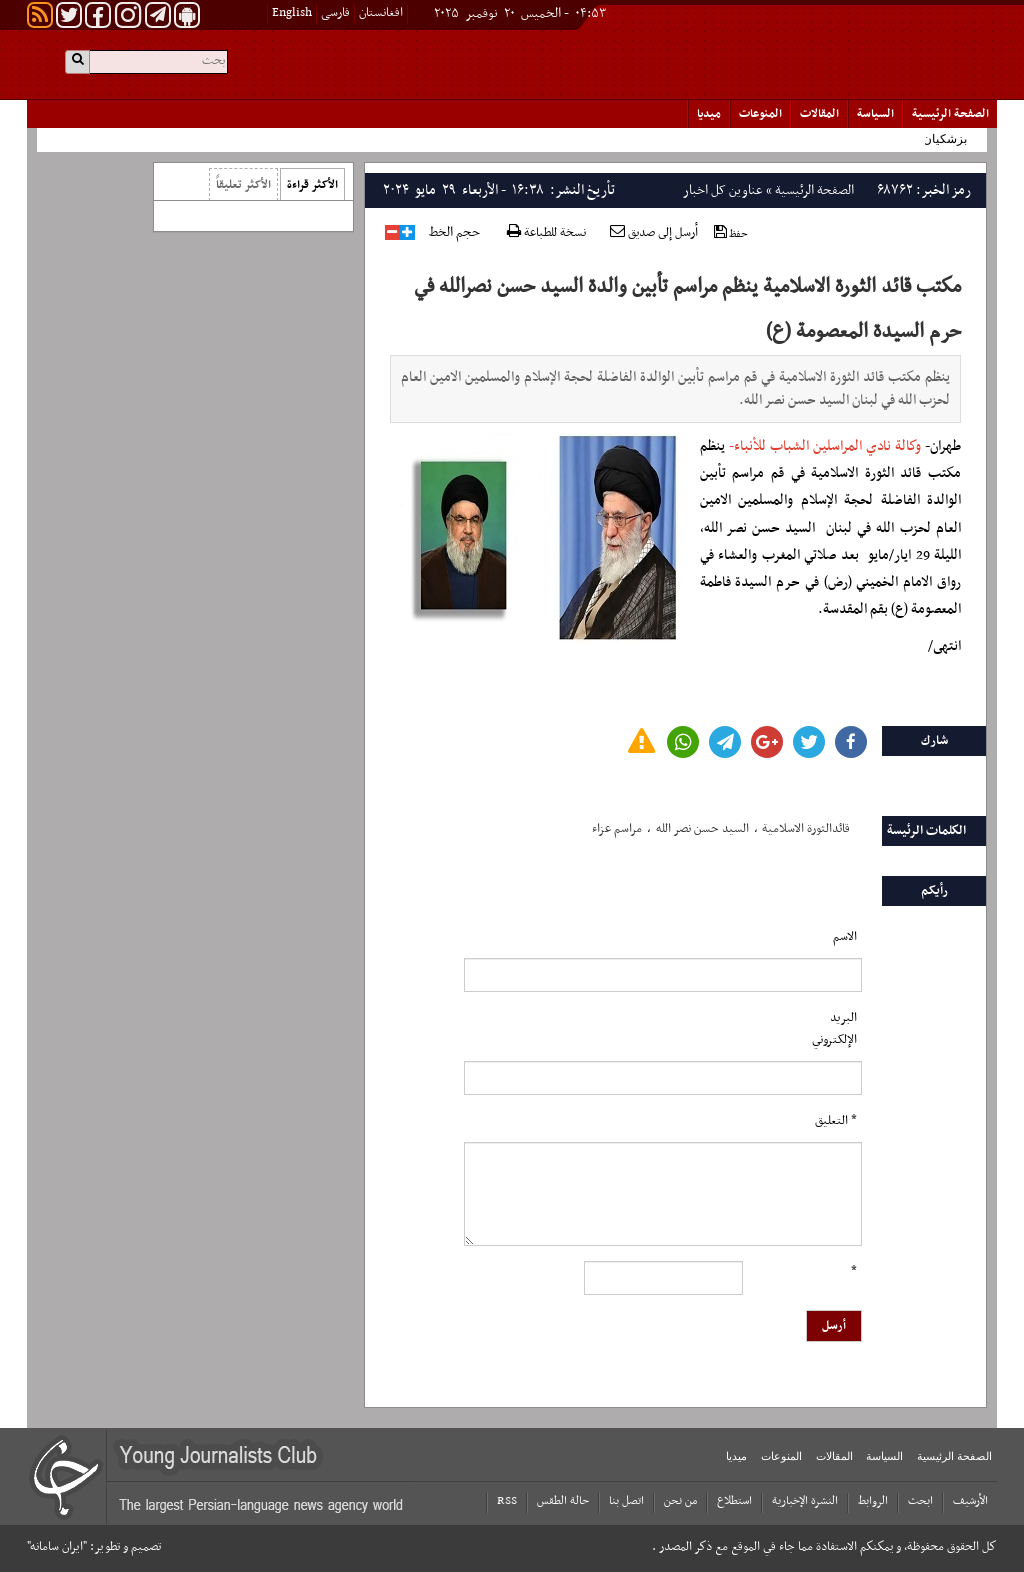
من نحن (680, 1501)
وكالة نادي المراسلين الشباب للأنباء (827, 446)
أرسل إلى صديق (654, 233)
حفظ (731, 233)
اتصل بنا (626, 1501)
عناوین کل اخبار (723, 190)
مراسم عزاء (617, 829)
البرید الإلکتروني (834, 1029)
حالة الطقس (563, 1501)
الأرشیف (970, 1501)
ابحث (920, 1501)
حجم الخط (454, 233)
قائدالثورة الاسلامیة (806, 829)
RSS (507, 1501)
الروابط (873, 1501)
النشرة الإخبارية (805, 1501)
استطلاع (734, 1501)
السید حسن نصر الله (702, 829)
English (292, 13)
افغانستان (381, 13)
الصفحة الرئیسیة (950, 114)
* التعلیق (836, 1121)
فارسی (335, 13)
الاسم (845, 937)
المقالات (819, 114)
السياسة (875, 114)
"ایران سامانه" (57, 1547)
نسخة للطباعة (546, 233)
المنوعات (760, 114)
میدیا (709, 114)
